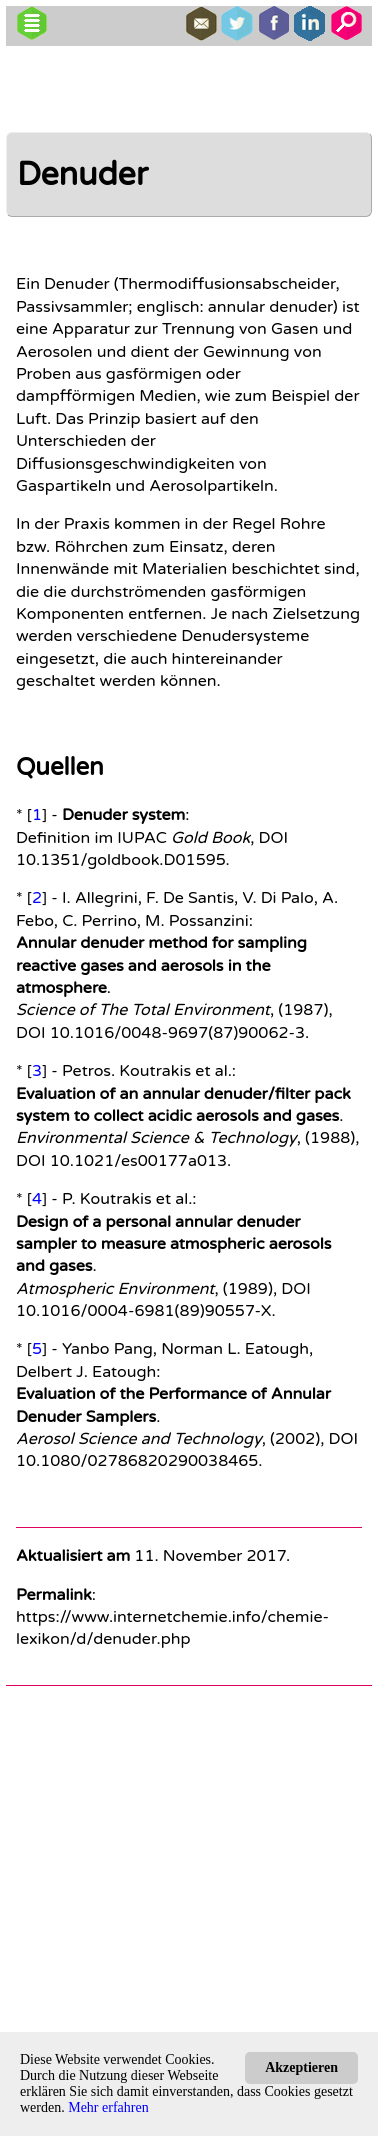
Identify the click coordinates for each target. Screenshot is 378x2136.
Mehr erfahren (108, 2107)
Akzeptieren (301, 2067)
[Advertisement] (190, 1884)
